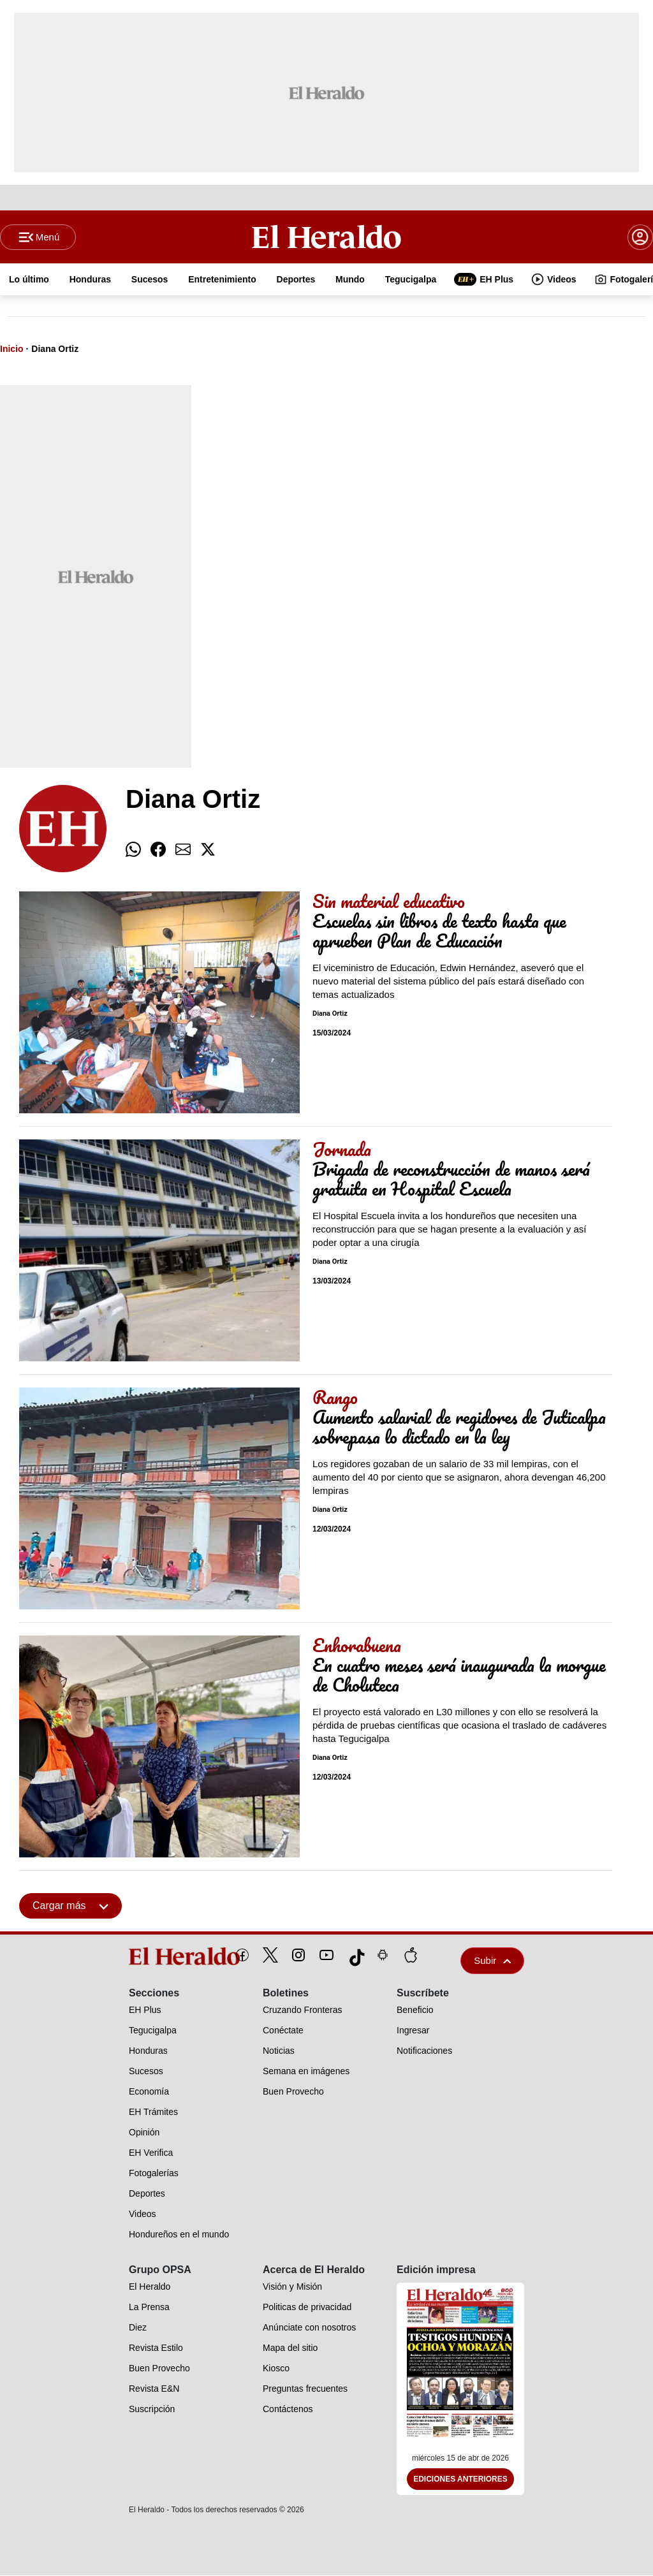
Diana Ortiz (54, 349)
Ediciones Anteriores (460, 2479)
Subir (492, 1961)
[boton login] (640, 237)
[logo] (155, 1957)
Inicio (12, 349)
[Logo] (327, 236)
